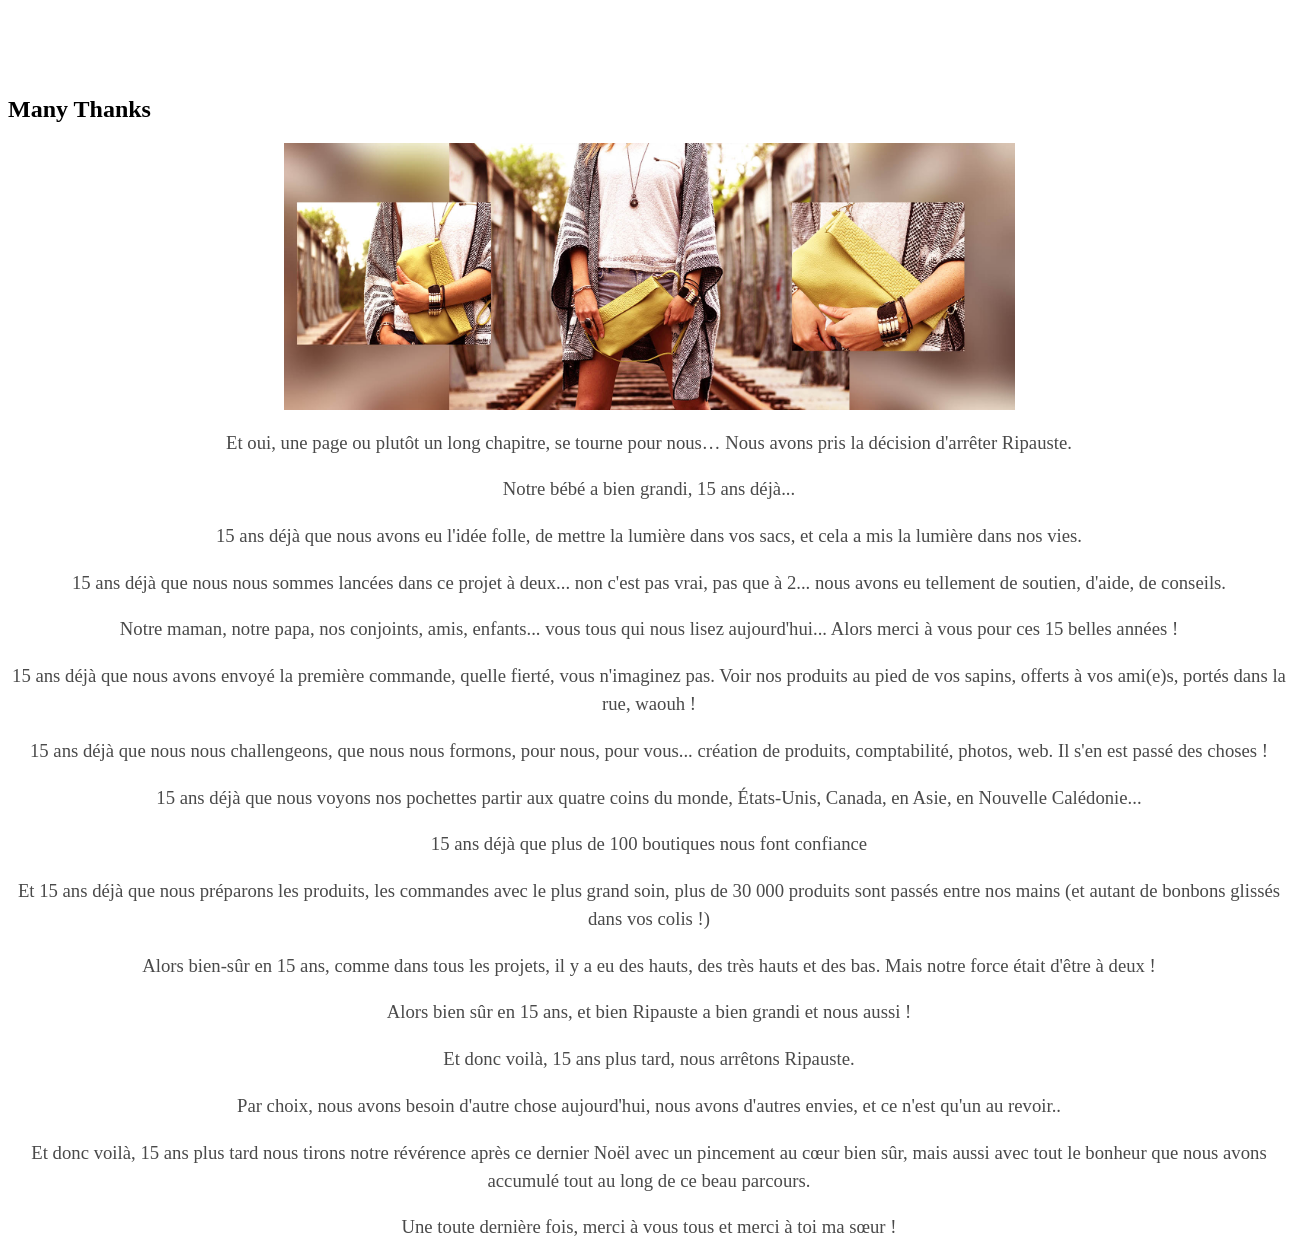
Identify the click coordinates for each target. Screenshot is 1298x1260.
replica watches (321, 16)
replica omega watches (81, 16)
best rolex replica (213, 16)
